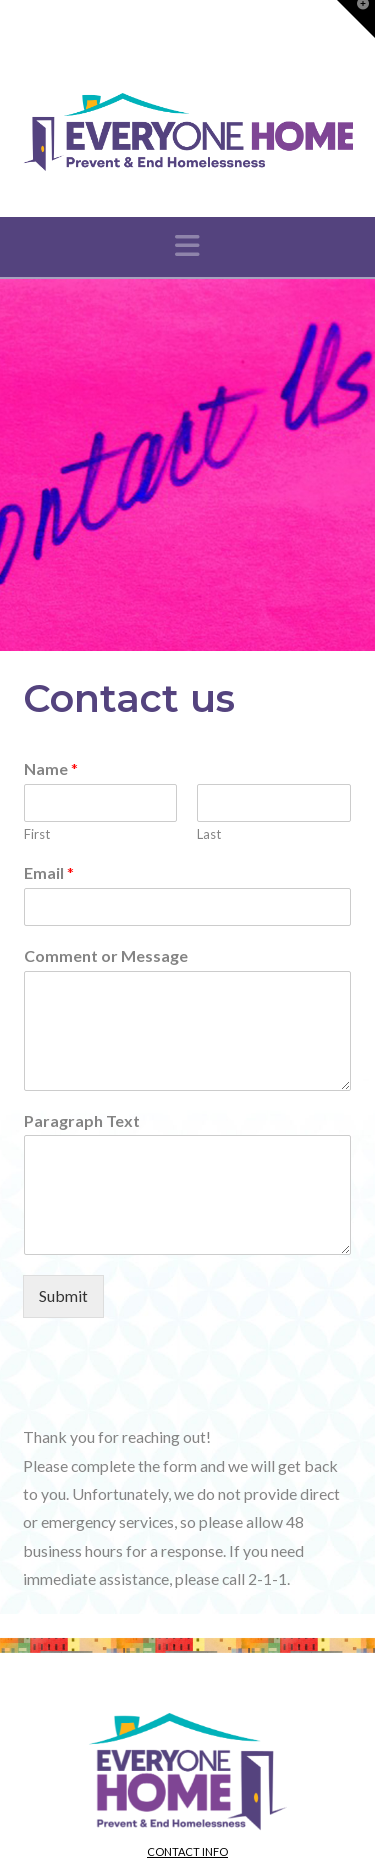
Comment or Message (106, 955)
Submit (63, 1295)
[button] (187, 245)
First (37, 834)
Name (51, 768)
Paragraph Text (82, 1120)
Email (49, 872)
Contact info (187, 1851)
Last (209, 834)
